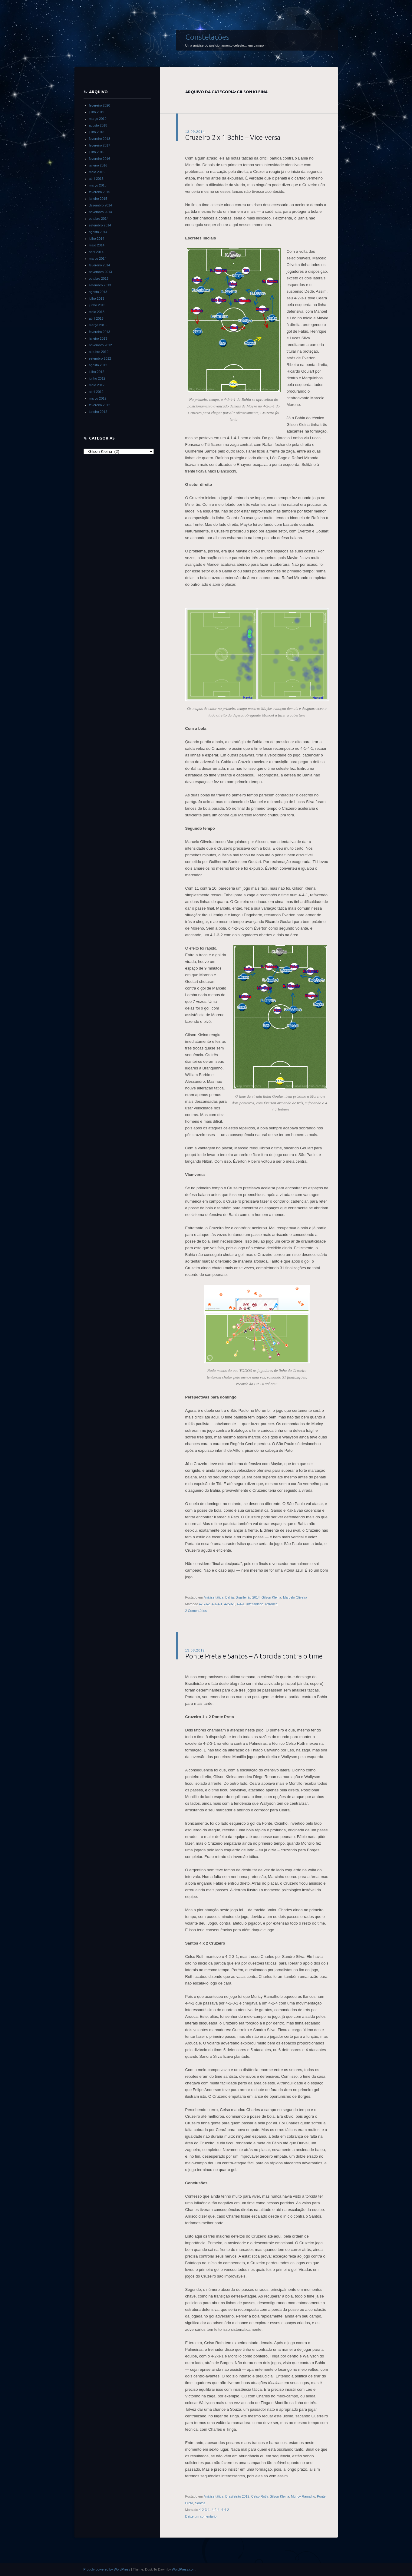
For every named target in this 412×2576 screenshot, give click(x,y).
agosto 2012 (98, 365)
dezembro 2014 (100, 205)
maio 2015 (96, 172)
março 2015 (98, 185)
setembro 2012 (100, 358)
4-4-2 (225, 2510)
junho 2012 (97, 378)
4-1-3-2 (204, 1604)
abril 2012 (96, 392)
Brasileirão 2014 (248, 1597)
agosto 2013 (98, 292)
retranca (271, 1604)
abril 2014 (96, 252)
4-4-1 (241, 1604)
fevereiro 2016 (99, 158)
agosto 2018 (98, 125)
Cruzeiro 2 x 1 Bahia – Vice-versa (232, 137)
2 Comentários (196, 1610)
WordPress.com (184, 2569)
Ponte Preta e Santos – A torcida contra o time (254, 1656)
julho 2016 (96, 152)
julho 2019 (96, 112)
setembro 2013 (100, 285)
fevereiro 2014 (99, 265)
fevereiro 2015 (99, 192)
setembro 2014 (100, 225)
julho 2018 (96, 132)
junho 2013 (97, 305)
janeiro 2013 (98, 338)
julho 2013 (96, 298)
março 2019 (98, 118)
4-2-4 (215, 2510)
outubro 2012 (99, 352)
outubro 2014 (99, 218)
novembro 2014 (100, 212)
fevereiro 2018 (99, 138)
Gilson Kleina (271, 1597)
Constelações (207, 37)
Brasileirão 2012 (237, 2496)
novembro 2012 (100, 345)
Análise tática (213, 1597)
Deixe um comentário (201, 2516)
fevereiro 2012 (99, 405)
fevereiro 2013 (99, 332)
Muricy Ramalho (303, 2496)
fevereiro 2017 (99, 145)
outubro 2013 (99, 278)
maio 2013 (96, 312)
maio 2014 (96, 245)
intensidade (254, 1604)
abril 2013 (96, 318)
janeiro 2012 (98, 411)
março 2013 (98, 325)
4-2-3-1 (229, 1604)
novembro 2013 (100, 272)
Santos (200, 2503)
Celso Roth (259, 2496)
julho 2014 (96, 238)
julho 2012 (96, 372)
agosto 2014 (98, 232)
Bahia (229, 1597)
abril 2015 (96, 178)
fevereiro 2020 (99, 105)
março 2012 (98, 398)
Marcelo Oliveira (295, 1597)
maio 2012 (96, 385)
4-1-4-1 (217, 1604)
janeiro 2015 (98, 198)
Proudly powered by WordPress (107, 2569)
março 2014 (98, 258)
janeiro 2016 (98, 165)
